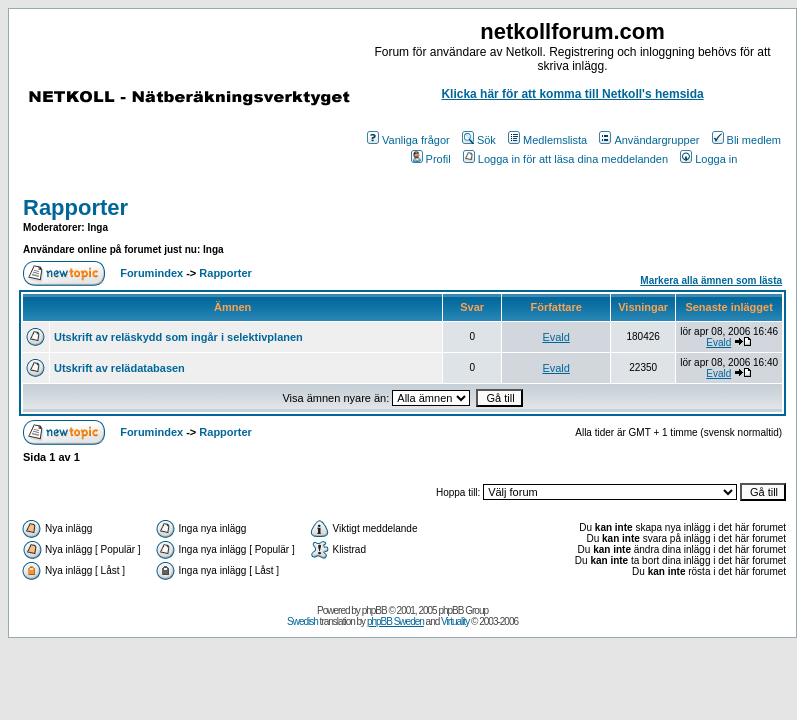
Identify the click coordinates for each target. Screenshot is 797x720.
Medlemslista (547, 140)
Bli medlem (746, 140)
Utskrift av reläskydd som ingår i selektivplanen (178, 337)
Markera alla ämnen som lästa (711, 280)
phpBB (374, 610)
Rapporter (75, 207)
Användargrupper (649, 140)
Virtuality (455, 621)
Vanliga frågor (408, 140)
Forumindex (151, 273)
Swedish (302, 621)
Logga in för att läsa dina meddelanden (565, 159)
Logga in (708, 159)
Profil (431, 159)
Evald (556, 337)
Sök (479, 140)
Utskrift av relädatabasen (119, 368)
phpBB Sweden (395, 621)
